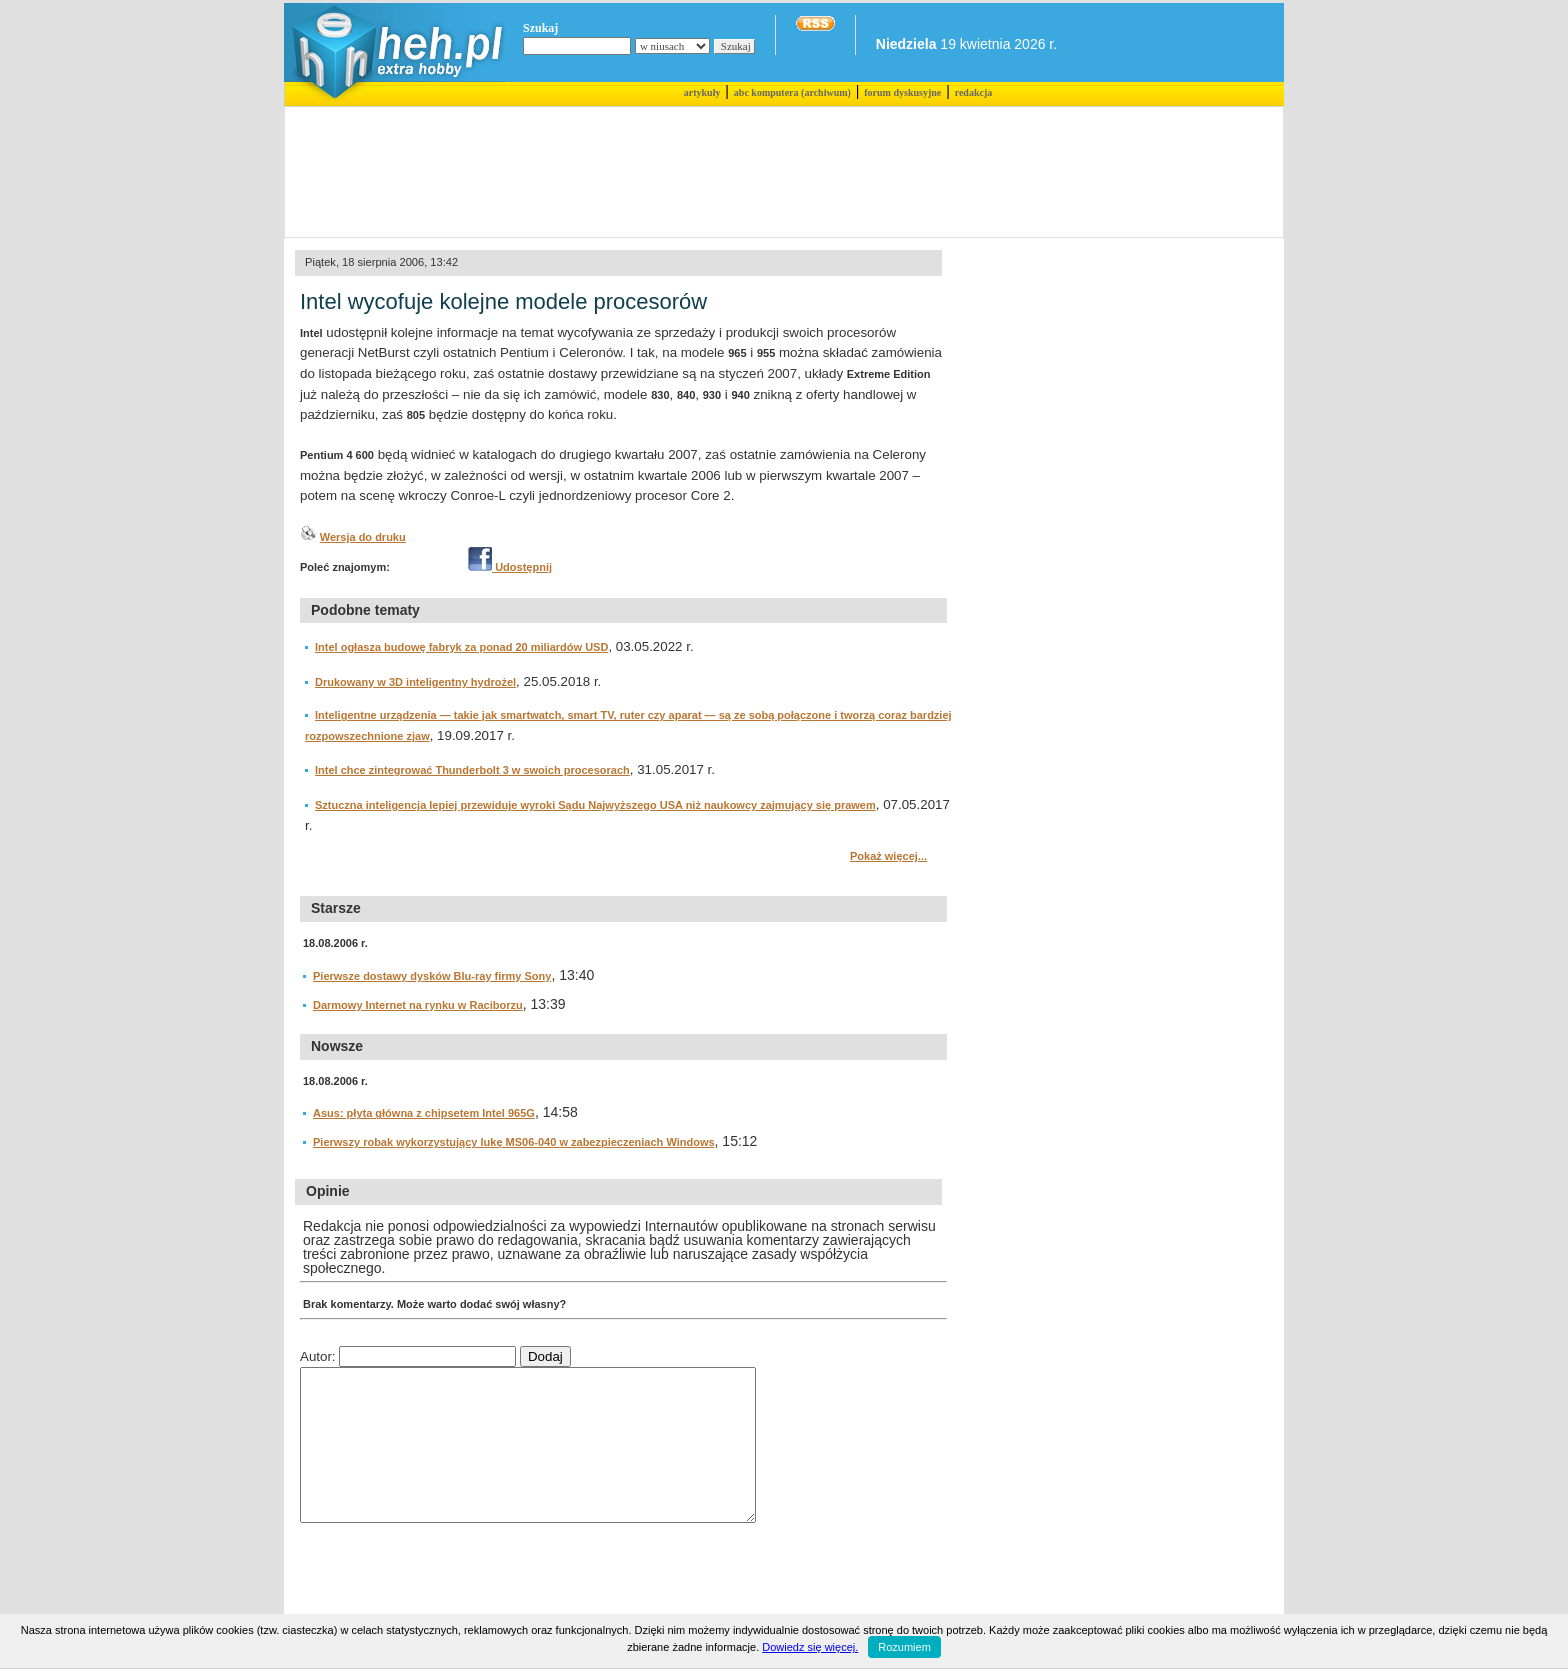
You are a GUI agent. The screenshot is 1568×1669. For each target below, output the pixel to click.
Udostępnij (510, 567)
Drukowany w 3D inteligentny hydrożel (415, 682)
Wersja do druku (363, 537)
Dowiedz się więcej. (810, 1647)
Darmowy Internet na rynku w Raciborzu (418, 1005)
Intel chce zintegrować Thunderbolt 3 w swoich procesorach (472, 770)
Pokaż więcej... (888, 856)
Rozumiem (904, 1647)
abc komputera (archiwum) (792, 92)
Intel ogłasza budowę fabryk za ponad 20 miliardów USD (461, 647)
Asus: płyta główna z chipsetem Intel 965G (424, 1113)
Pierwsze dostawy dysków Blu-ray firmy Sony (432, 976)
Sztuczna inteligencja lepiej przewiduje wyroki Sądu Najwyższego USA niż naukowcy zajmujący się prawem (595, 805)
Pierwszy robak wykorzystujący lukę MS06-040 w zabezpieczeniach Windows (514, 1142)
